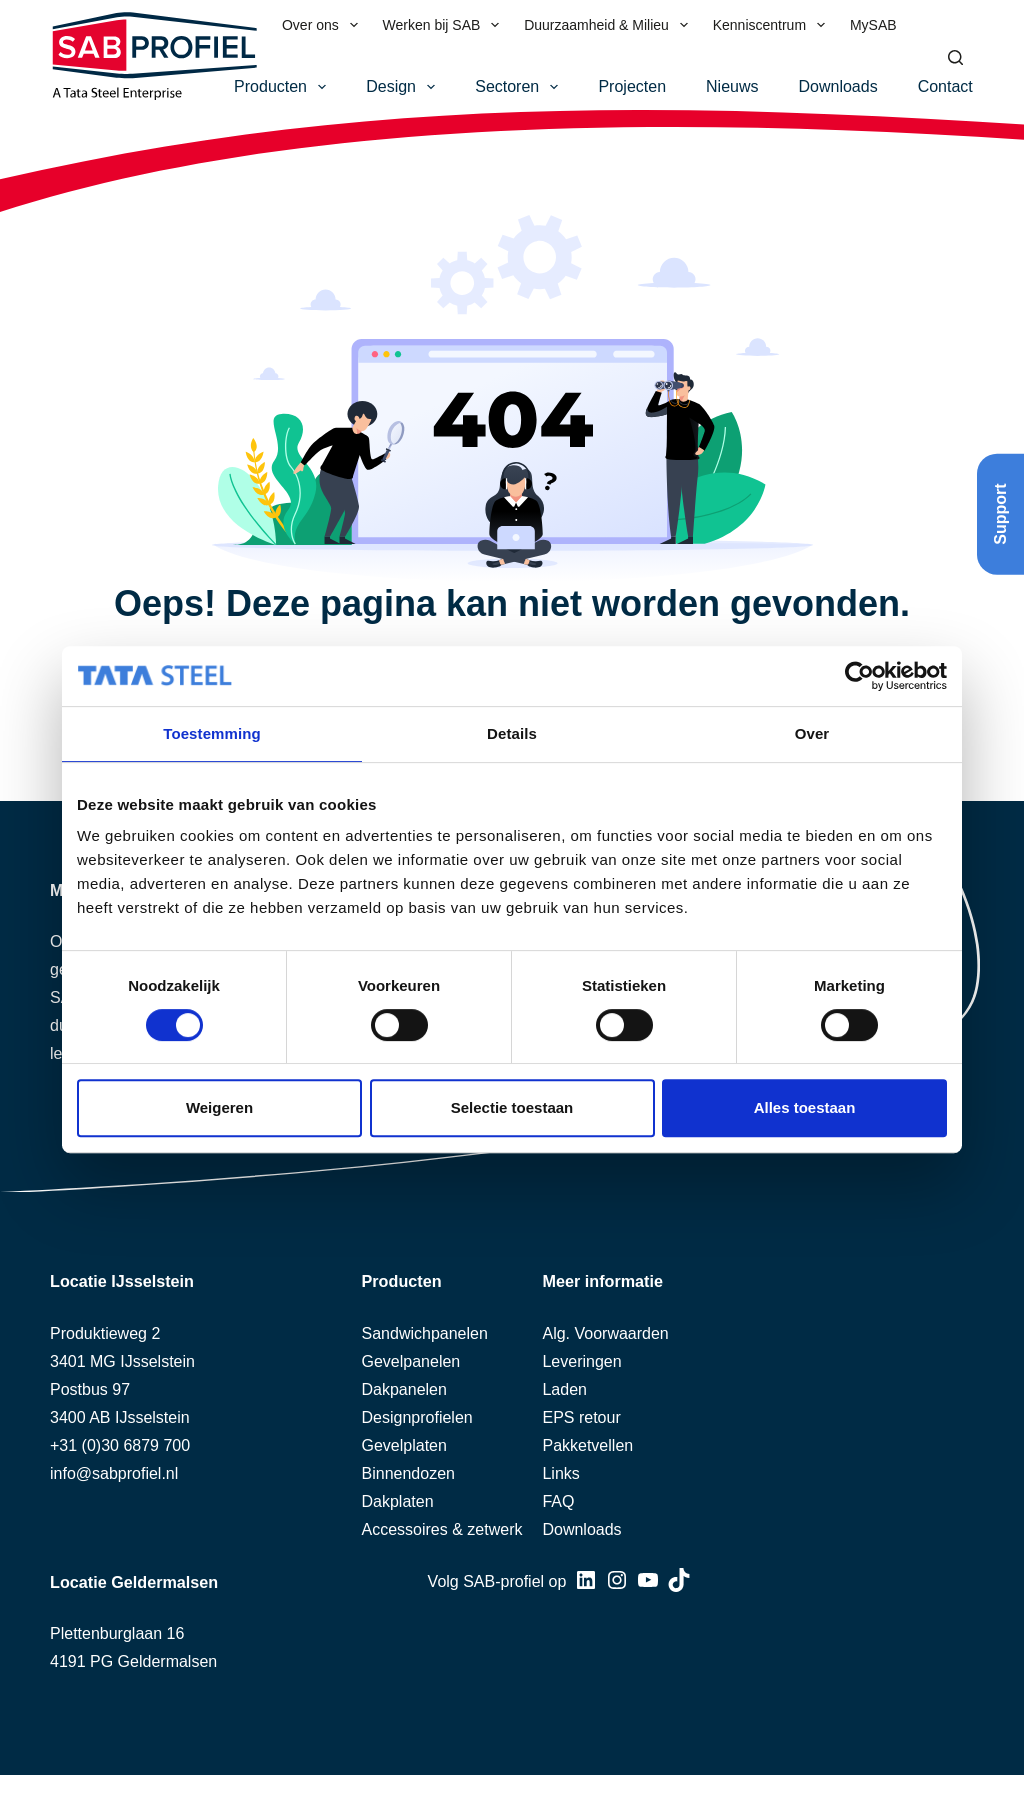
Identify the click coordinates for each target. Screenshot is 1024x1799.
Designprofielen (417, 1417)
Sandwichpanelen (425, 1333)
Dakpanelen (404, 1389)
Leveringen (581, 1361)
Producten (284, 87)
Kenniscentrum (773, 25)
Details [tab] (512, 733)
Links (560, 1473)
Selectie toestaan (512, 1107)
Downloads (838, 86)
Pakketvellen (587, 1445)
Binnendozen (408, 1473)
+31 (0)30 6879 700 (120, 1445)
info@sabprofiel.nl (114, 1473)
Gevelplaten (404, 1445)
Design (404, 87)
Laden (564, 1389)
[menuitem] (921, 25)
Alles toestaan (805, 1107)
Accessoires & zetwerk (442, 1529)
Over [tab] (812, 733)
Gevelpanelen (411, 1361)
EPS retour (581, 1417)
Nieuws (732, 86)
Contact (945, 86)
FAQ (558, 1501)
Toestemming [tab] (212, 733)
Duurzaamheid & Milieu (610, 25)
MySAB (873, 25)
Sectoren (520, 87)
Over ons (324, 25)
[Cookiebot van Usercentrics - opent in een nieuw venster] (859, 676)
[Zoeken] (955, 57)
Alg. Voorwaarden (605, 1333)
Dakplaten (398, 1501)
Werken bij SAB (445, 25)
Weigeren (219, 1107)
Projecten (632, 86)
